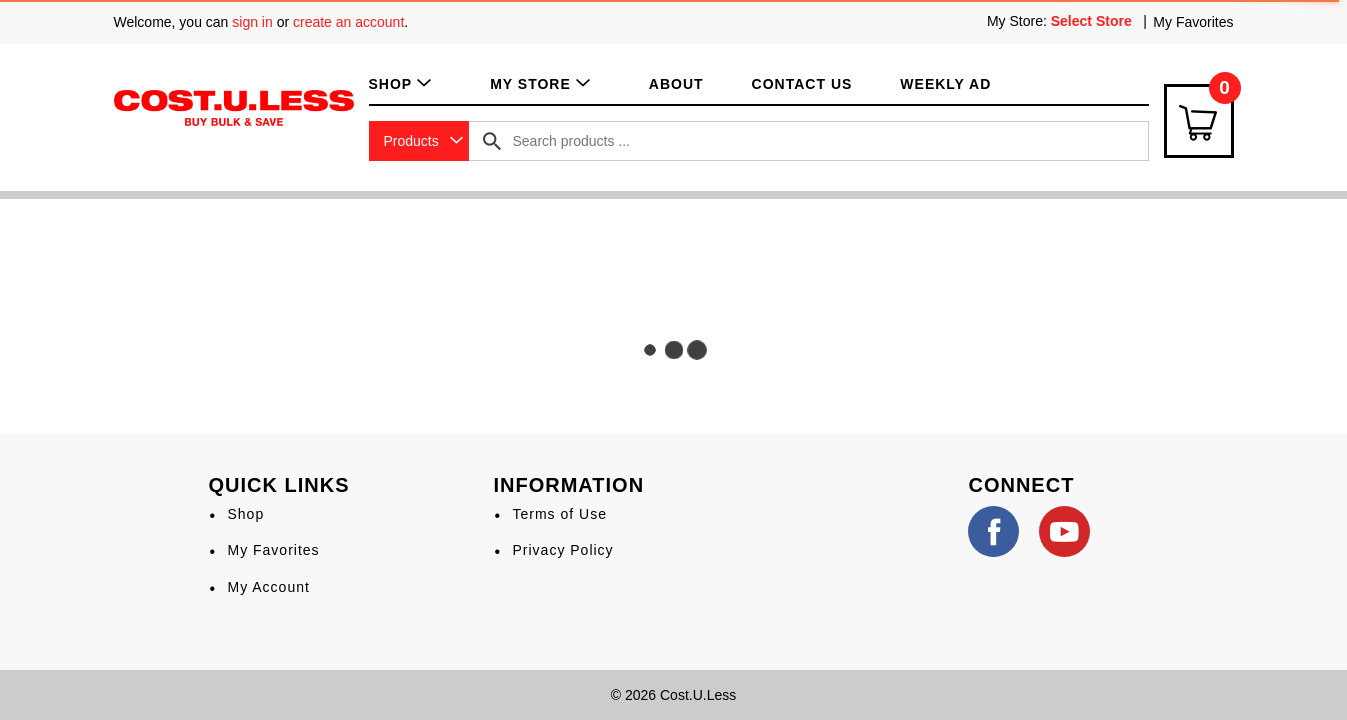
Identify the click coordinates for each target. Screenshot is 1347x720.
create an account (348, 22)
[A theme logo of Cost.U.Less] (234, 107)
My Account (268, 587)
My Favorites (1193, 22)
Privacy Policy (562, 550)
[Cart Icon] (1199, 121)
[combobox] (419, 141)
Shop (245, 514)
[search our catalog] (492, 141)
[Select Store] (1093, 21)
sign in (252, 22)
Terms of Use (559, 514)
